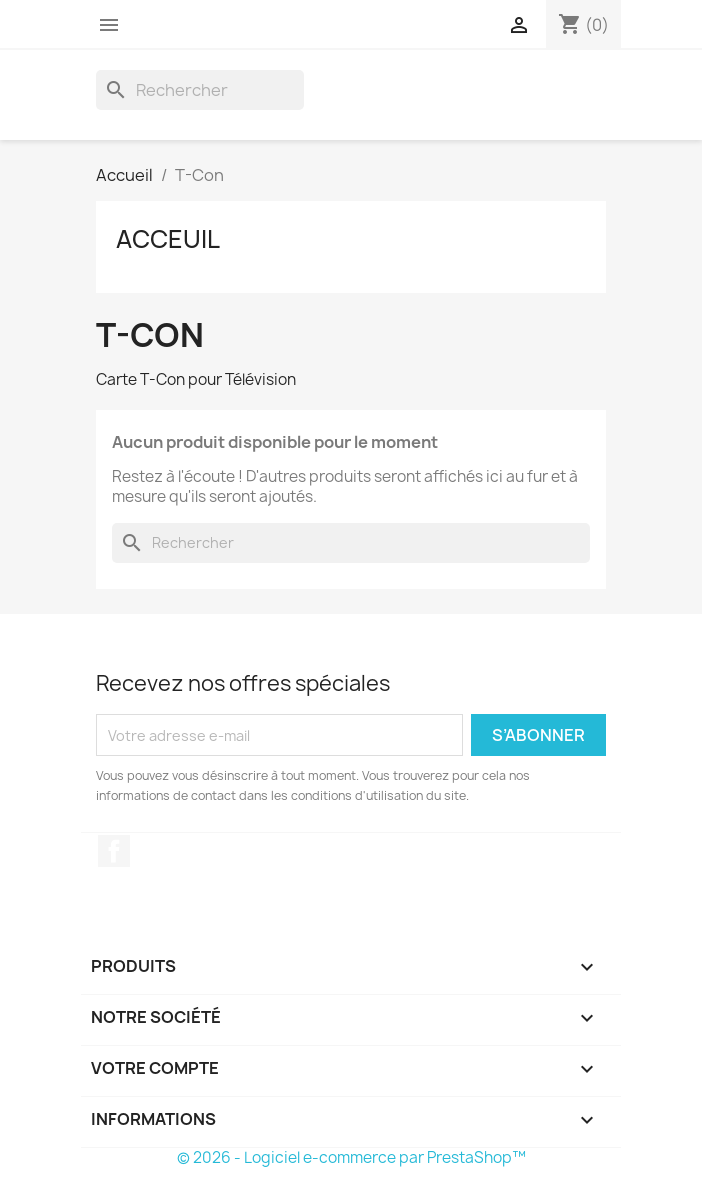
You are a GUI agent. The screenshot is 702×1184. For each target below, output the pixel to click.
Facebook (114, 851)
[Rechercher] (200, 90)
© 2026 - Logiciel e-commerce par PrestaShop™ (351, 1157)
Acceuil (168, 239)
